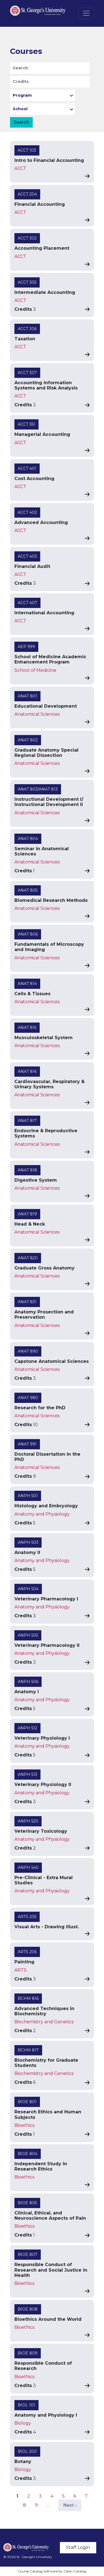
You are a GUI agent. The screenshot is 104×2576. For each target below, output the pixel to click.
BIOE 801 (27, 2101)
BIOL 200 (27, 2451)
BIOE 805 (27, 2202)
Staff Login (78, 2547)
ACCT (20, 168)
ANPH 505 (28, 1635)
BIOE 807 (27, 2254)
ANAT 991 (27, 1444)
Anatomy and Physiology (42, 1514)
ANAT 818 (27, 1170)
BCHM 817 (28, 2050)
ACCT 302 (27, 238)
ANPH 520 (28, 1821)
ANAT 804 (28, 838)
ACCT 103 (27, 150)
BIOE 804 (27, 2153)
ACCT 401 (27, 468)
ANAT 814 (27, 983)
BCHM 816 (28, 1998)
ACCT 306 (27, 328)
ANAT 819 (27, 1213)
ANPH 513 (27, 1774)
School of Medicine (35, 670)
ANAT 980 (28, 1397)
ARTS (20, 1970)
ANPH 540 (28, 1867)
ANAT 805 (27, 890)
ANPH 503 (28, 1542)
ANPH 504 (28, 1588)
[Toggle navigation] (86, 13)
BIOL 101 (26, 2405)
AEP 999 (26, 646)
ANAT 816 (27, 1071)
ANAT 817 (27, 1120)
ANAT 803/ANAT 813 (38, 789)
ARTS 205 (27, 1916)
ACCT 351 (26, 424)
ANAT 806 (28, 934)
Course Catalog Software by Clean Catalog (52, 2571)
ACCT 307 (27, 372)
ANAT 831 (27, 1301)
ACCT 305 (27, 282)
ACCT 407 (27, 602)
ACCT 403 (27, 556)
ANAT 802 (28, 739)
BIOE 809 (27, 2353)
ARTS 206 (27, 1951)
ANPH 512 (27, 1728)
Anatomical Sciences (37, 714)
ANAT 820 (28, 1257)
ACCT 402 (27, 512)
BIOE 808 (28, 2309)
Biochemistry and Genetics (43, 2021)
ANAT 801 (27, 696)
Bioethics (24, 2125)
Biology (22, 2423)
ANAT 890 (28, 1351)
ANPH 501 (28, 1495)
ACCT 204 (27, 194)
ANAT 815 (27, 1027)
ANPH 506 (28, 1681)
